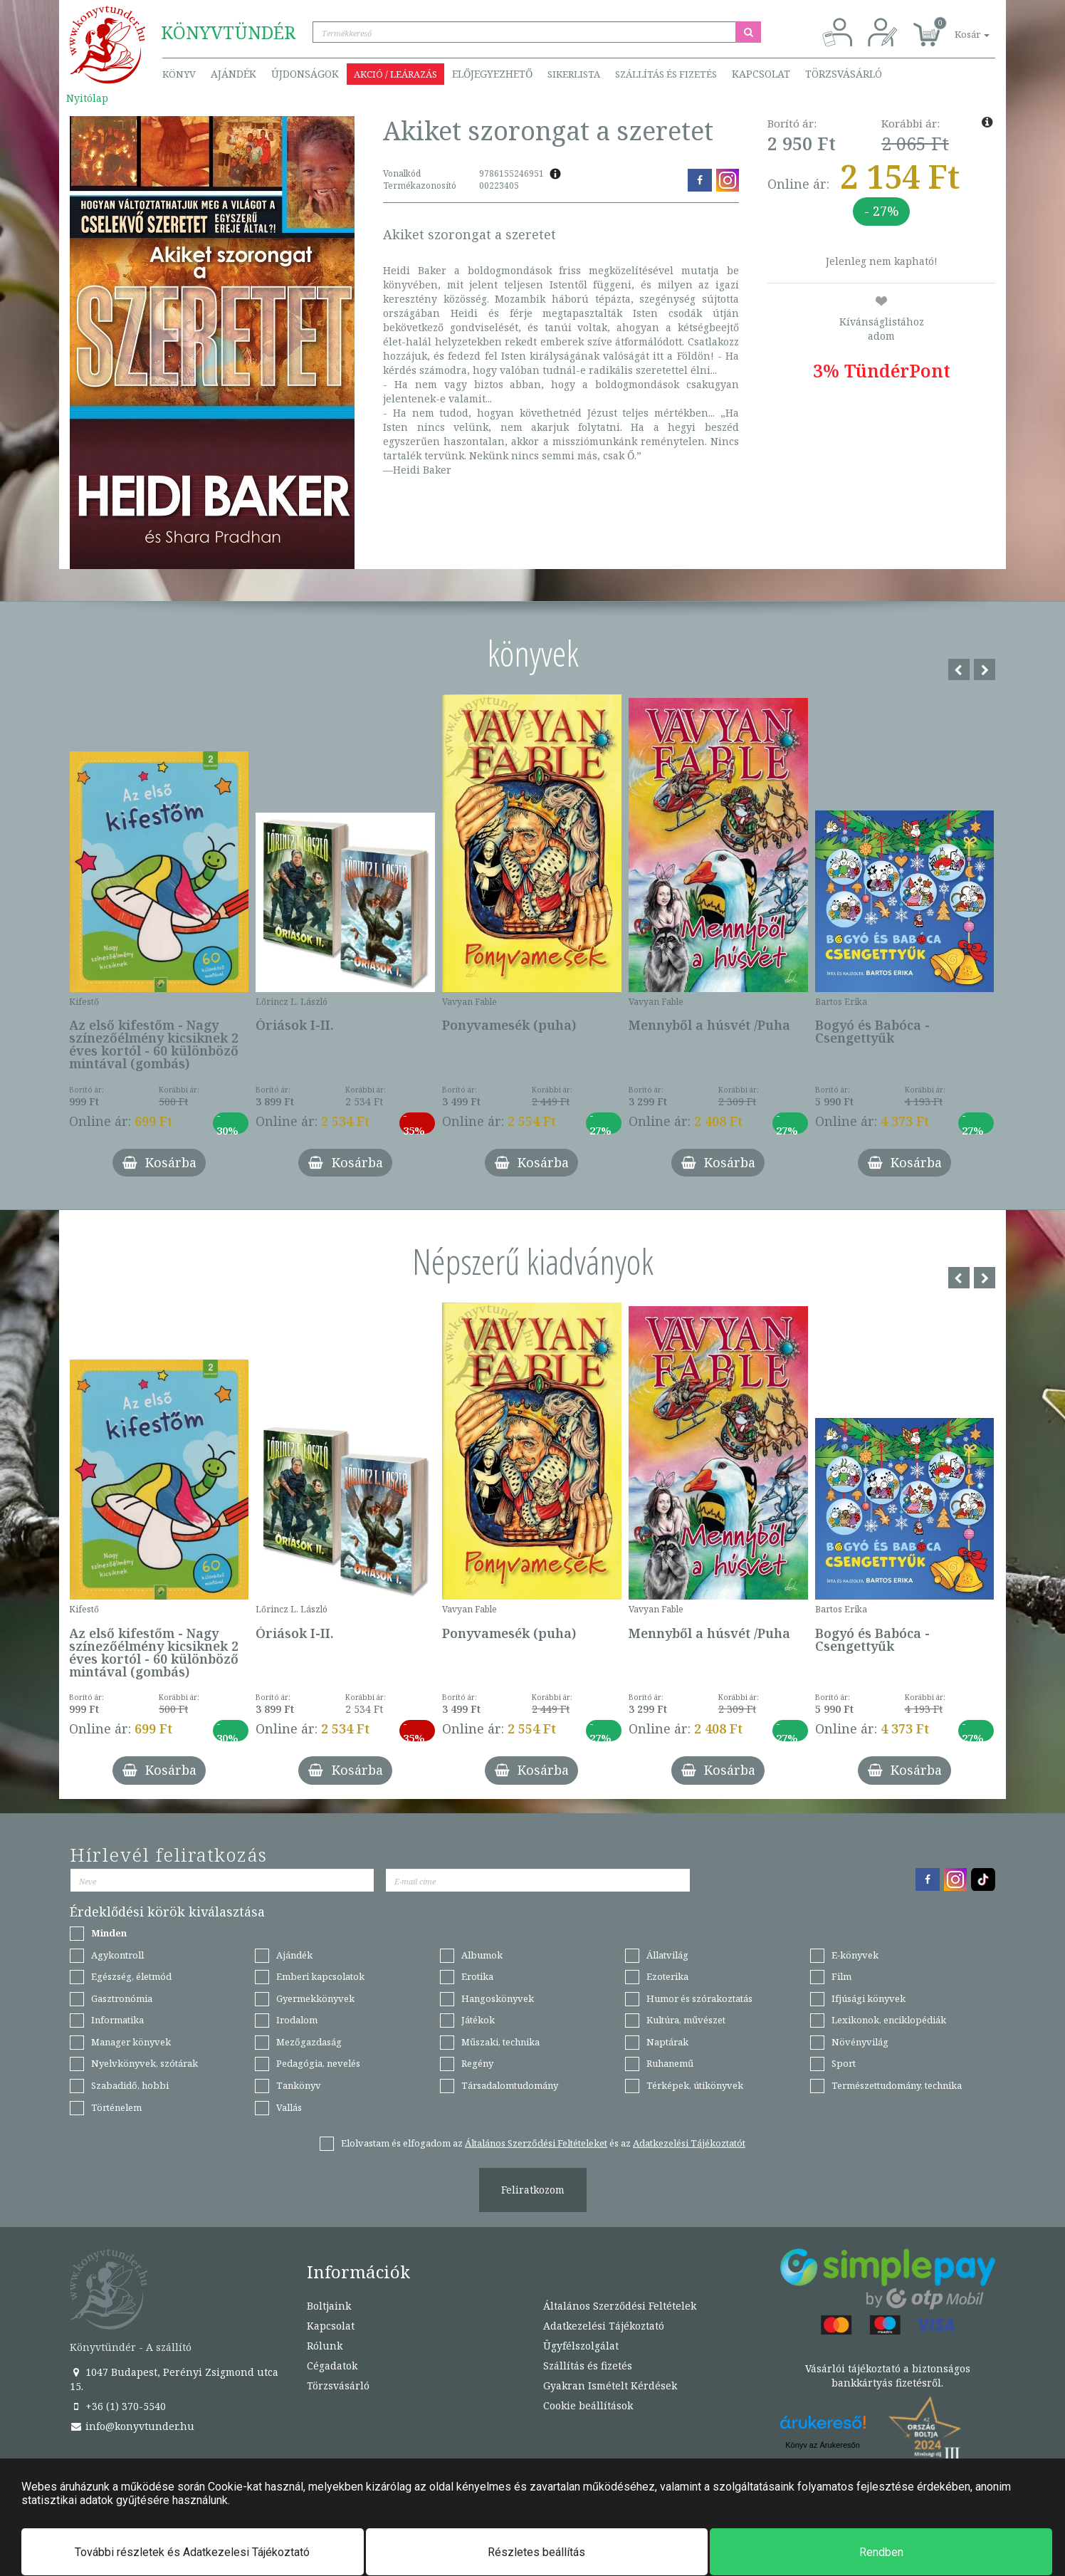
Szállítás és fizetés (666, 74)
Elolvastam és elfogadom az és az (543, 2143)
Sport (843, 2063)
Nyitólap (87, 98)
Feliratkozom (533, 2189)
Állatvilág (667, 1955)
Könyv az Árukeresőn (822, 2445)
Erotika (477, 1976)
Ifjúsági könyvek (868, 1998)
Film (841, 1976)
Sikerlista (573, 74)
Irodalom (297, 2019)
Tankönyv (298, 2085)
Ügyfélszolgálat (581, 2345)
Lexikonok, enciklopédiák (888, 2019)
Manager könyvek (131, 2041)
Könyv (179, 74)
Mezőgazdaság (309, 2041)
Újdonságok (305, 73)
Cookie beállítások (588, 2405)
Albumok (482, 1955)
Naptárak (667, 2041)
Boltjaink (329, 2305)
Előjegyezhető (492, 73)
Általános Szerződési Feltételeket (536, 2143)
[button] (956, 27)
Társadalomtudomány (509, 2085)
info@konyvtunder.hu (132, 2426)
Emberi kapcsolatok (320, 1976)
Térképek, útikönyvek (694, 2085)
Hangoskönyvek (497, 1998)
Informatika (117, 2019)
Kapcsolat (761, 73)
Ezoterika (667, 1976)
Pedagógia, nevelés (318, 2063)
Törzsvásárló (843, 73)
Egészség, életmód (131, 1976)
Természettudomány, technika (896, 2085)
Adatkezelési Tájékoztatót (689, 2143)
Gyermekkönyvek (315, 1998)
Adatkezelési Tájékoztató (603, 2325)
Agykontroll (117, 1955)
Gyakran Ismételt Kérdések (610, 2385)
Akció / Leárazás (395, 74)
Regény (477, 2063)
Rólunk (324, 2345)
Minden (109, 1932)
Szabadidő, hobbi (130, 2085)
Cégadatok (332, 2365)
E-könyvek (854, 1955)
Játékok (478, 2019)
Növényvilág (859, 2041)
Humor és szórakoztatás (699, 1998)
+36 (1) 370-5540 (118, 2406)
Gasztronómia (121, 1998)
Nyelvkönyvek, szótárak (144, 2063)
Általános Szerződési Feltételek (619, 2305)
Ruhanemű (669, 2063)
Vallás (289, 2107)
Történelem (116, 2107)
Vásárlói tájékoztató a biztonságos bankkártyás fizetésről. (887, 2375)
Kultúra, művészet (685, 2019)
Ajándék (233, 73)
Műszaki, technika (500, 2041)
